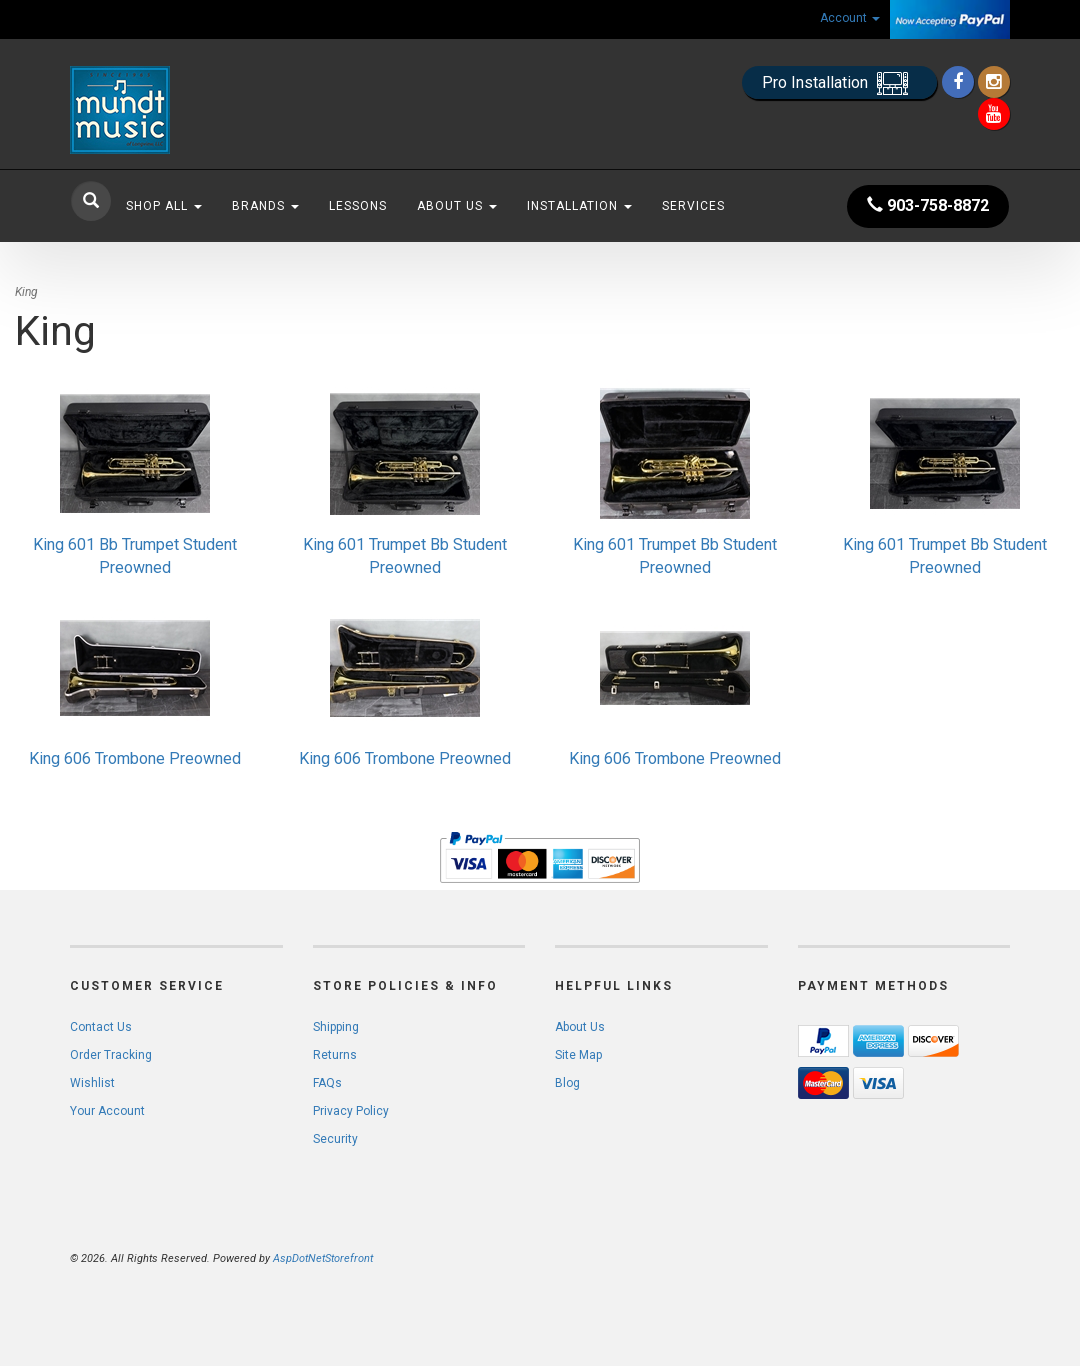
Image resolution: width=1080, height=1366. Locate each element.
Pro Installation (839, 83)
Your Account (107, 1111)
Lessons (358, 206)
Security (335, 1139)
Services (693, 206)
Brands (265, 206)
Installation (579, 206)
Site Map (578, 1055)
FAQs (327, 1083)
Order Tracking (111, 1055)
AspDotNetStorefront (323, 1258)
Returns (335, 1055)
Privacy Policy (351, 1111)
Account (850, 18)
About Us (457, 206)
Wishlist (92, 1083)
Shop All (164, 206)
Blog (567, 1083)
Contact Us (101, 1027)
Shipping (336, 1027)
